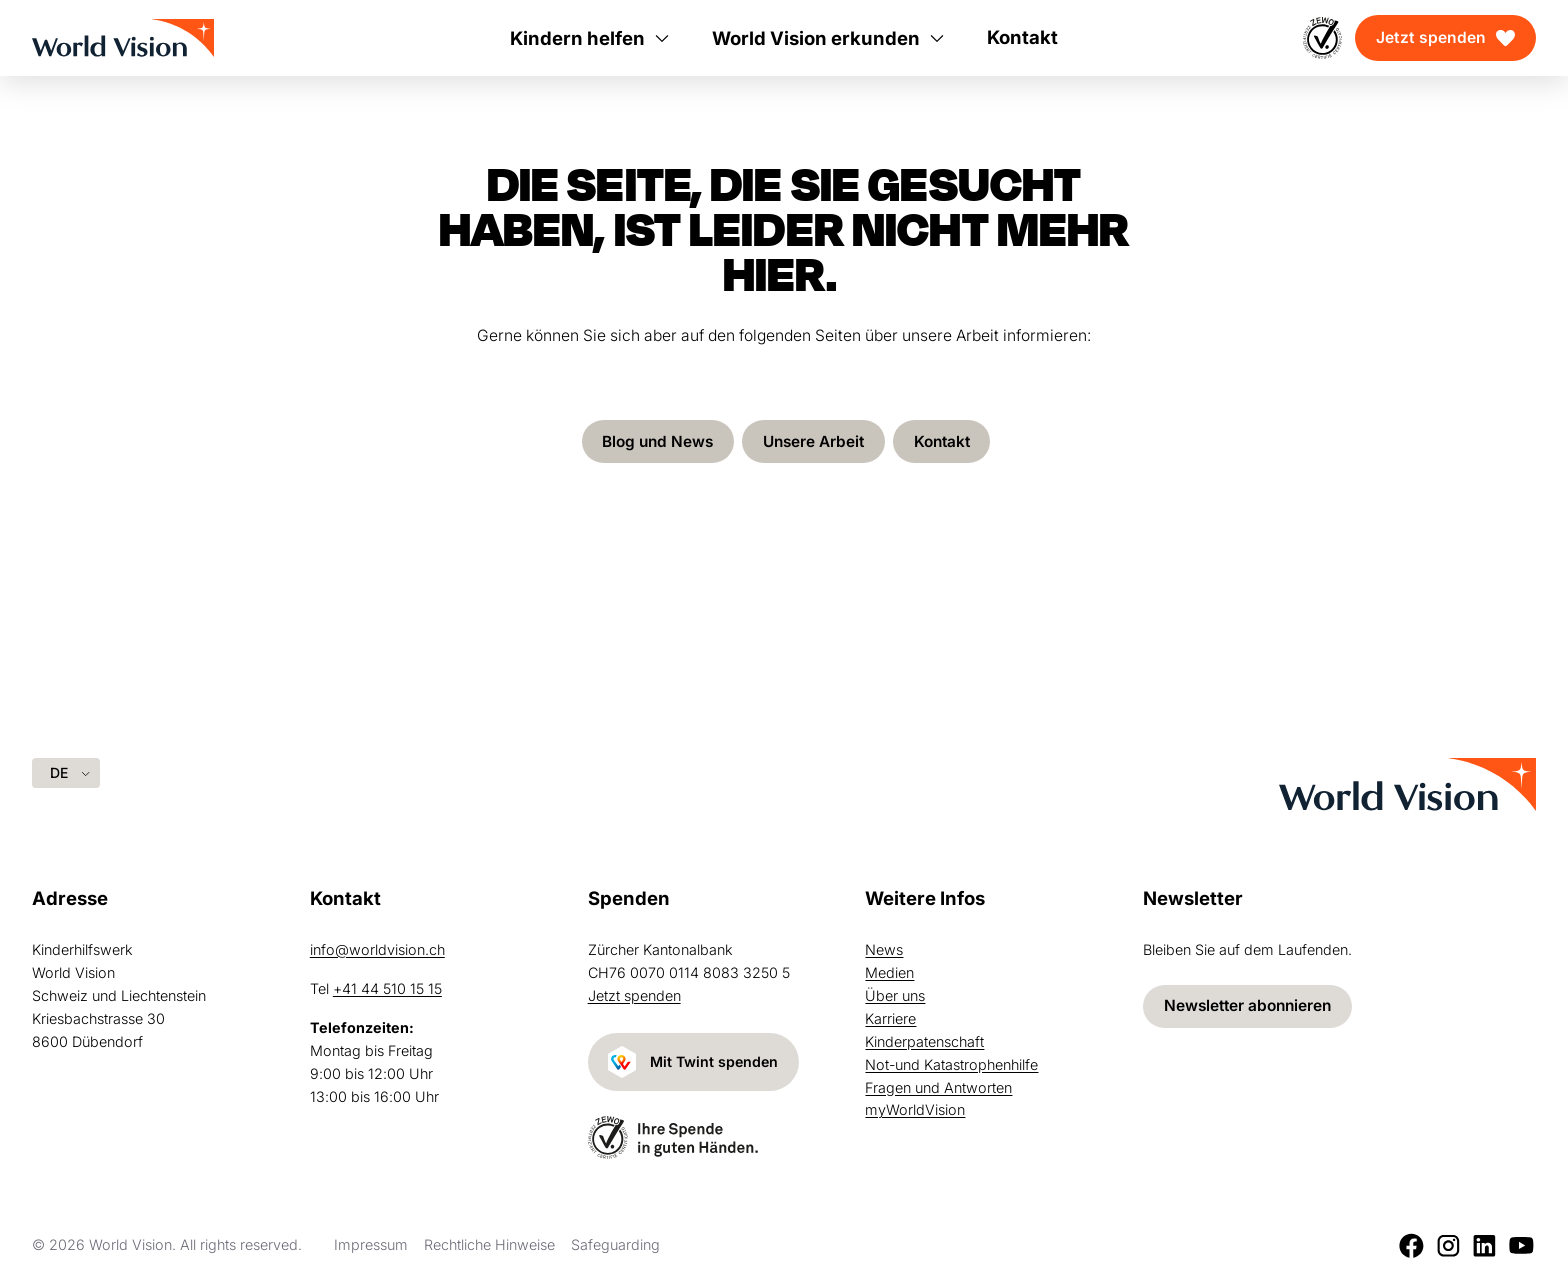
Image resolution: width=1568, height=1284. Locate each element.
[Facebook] (1411, 1245)
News (884, 949)
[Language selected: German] (66, 773)
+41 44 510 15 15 (387, 987)
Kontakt (945, 441)
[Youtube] (1521, 1245)
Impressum (371, 1244)
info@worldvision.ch (377, 949)
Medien (889, 971)
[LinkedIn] (1484, 1245)
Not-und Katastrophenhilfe (951, 1063)
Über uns (895, 994)
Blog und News (654, 441)
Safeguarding (615, 1244)
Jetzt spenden (1431, 37)
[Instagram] (1448, 1245)
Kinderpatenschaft (924, 1040)
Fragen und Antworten (938, 1086)
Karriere (890, 1017)
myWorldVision (915, 1109)
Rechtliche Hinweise (489, 1244)
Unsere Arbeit (814, 441)
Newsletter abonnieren (1251, 1005)
